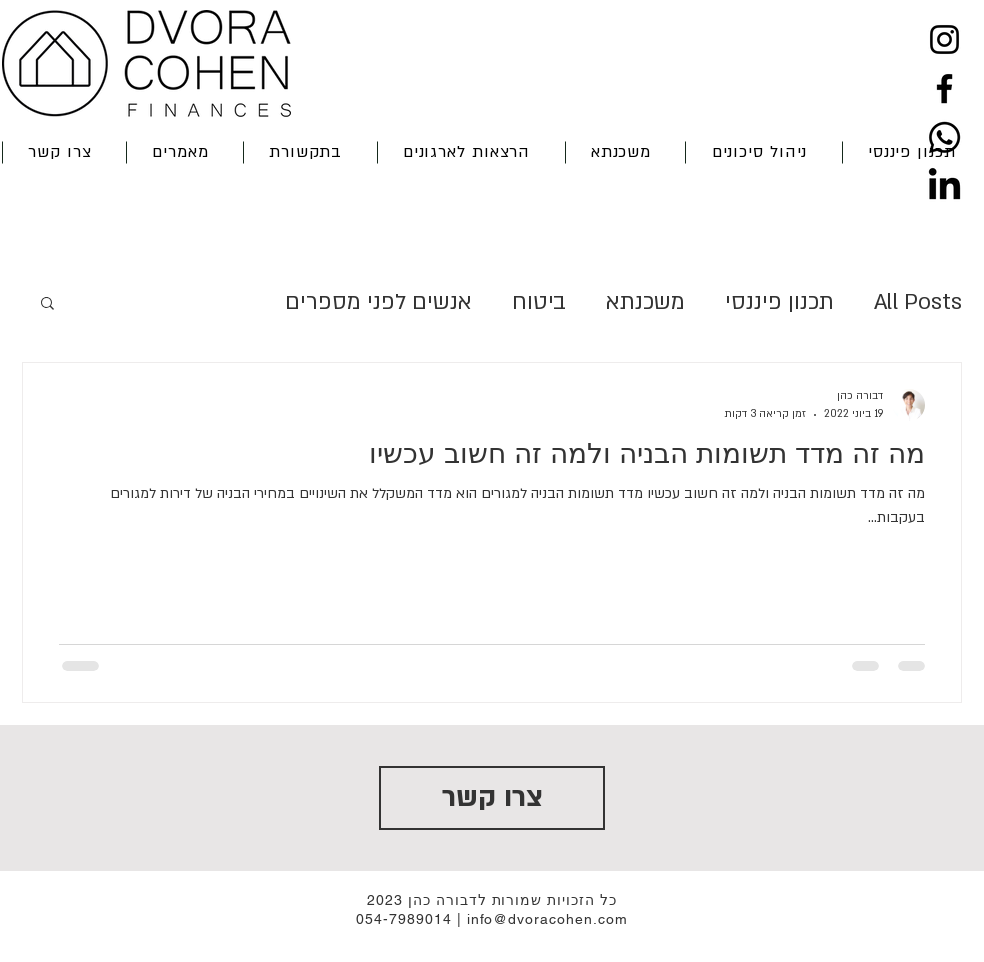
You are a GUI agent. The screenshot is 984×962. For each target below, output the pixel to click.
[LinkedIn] (944, 186)
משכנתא (645, 302)
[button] (621, 152)
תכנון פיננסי (779, 302)
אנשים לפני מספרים (378, 302)
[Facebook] (944, 88)
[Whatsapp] (944, 137)
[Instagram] (944, 39)
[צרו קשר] (492, 798)
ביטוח (539, 302)
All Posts (918, 302)
